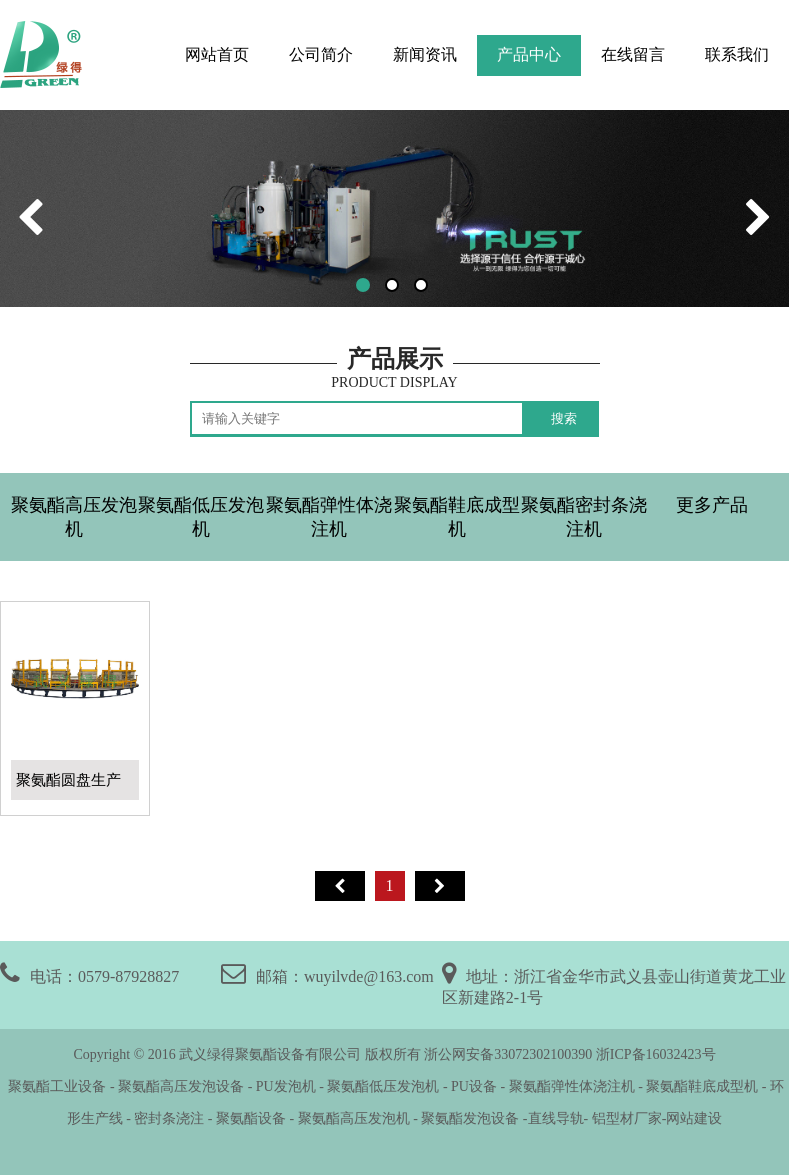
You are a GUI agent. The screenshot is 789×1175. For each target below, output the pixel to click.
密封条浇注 (169, 1118)
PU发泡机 (286, 1086)
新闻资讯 (425, 54)
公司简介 (321, 54)
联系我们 (737, 54)
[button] (363, 285)
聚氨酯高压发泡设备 (181, 1086)
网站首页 (217, 54)
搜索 (564, 418)
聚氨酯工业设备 (56, 1086)
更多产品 (712, 505)
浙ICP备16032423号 (656, 1054)
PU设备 (474, 1086)
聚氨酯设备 (251, 1118)
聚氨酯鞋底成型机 (457, 517)
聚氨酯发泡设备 (472, 1118)
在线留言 (633, 54)
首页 (340, 886)
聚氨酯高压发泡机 (74, 517)
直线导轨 (556, 1118)
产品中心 (529, 54)
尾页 (440, 886)
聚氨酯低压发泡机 (201, 517)
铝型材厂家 (625, 1118)
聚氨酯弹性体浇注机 (329, 517)
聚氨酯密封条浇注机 (584, 517)
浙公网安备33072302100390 (508, 1054)
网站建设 (694, 1118)
